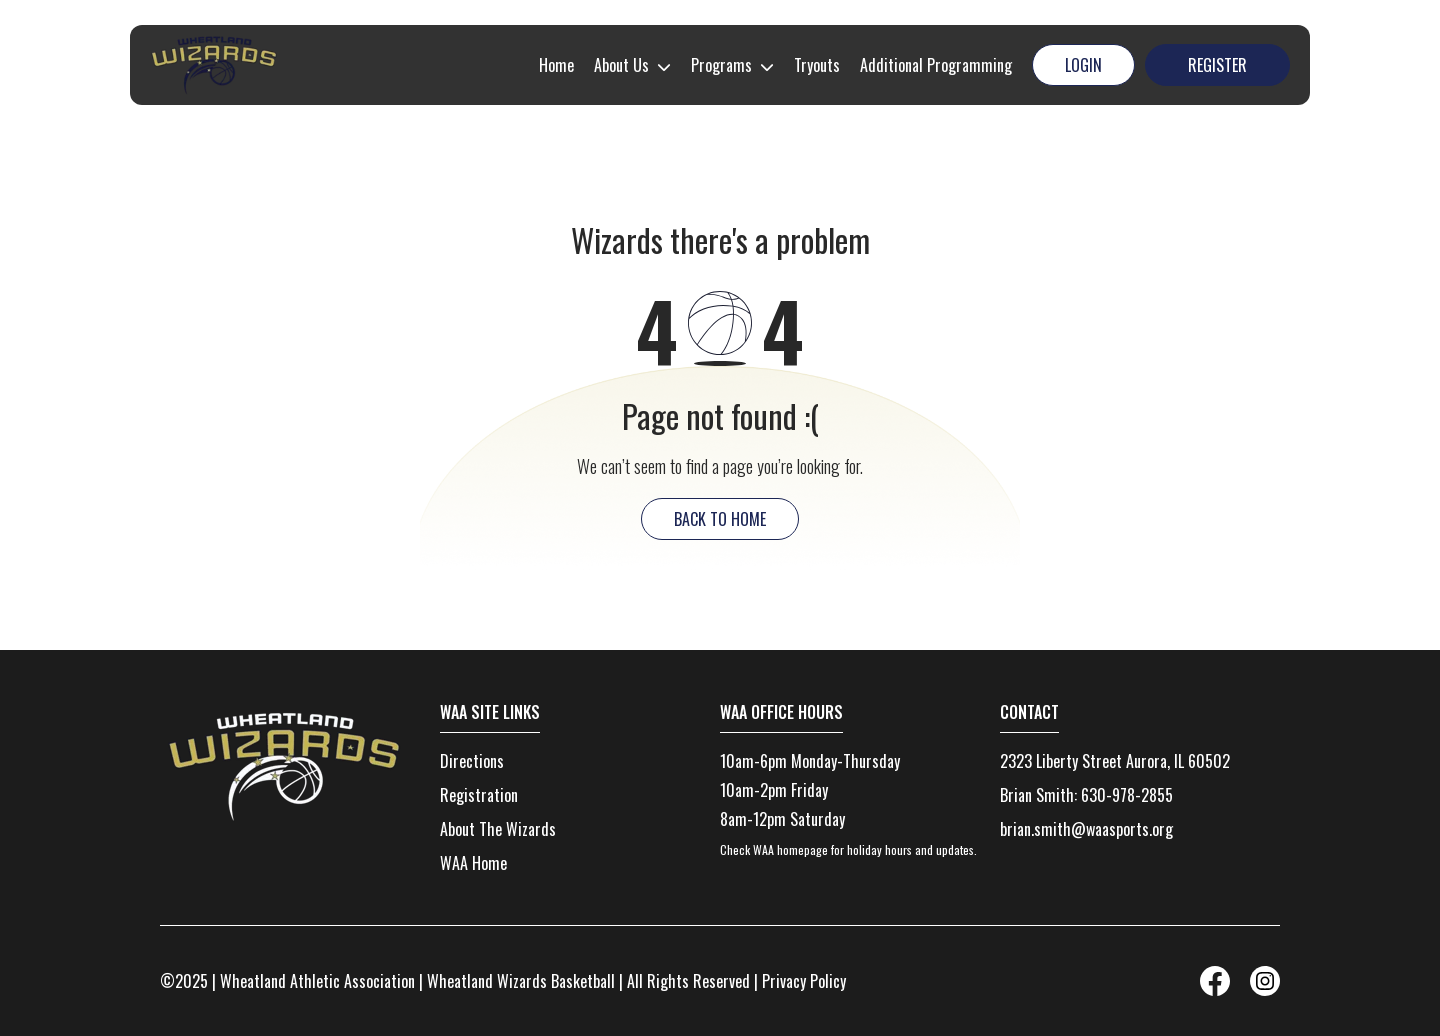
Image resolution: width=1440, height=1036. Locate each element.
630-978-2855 (1127, 795)
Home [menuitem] (556, 65)
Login (1083, 65)
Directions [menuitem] (472, 761)
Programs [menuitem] (721, 65)
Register (1217, 65)
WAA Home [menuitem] (473, 863)
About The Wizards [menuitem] (498, 829)
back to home (720, 519)
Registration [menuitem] (479, 795)
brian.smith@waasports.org (1086, 829)
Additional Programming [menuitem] (936, 65)
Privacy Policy (804, 981)
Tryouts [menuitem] (817, 65)
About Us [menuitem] (621, 65)
